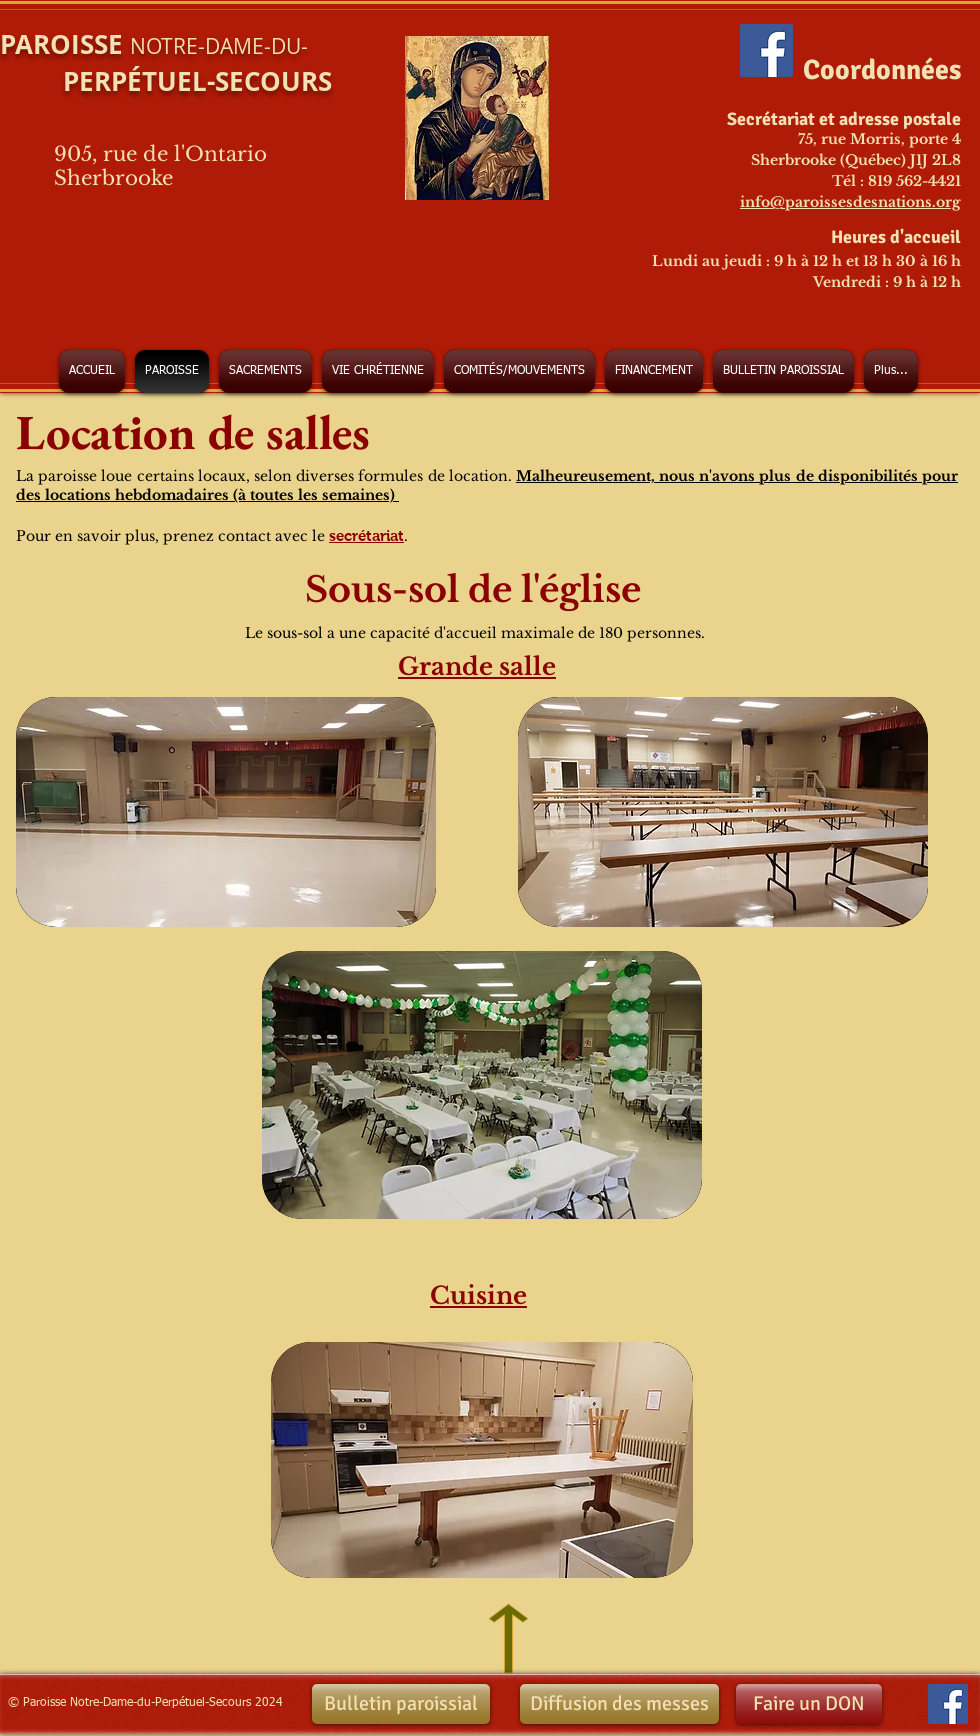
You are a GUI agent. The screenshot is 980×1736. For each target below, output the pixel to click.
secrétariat (366, 535)
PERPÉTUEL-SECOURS (166, 81)
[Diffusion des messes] (619, 1704)
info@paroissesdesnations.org (850, 202)
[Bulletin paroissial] (401, 1704)
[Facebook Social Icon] (766, 50)
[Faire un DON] (809, 1704)
